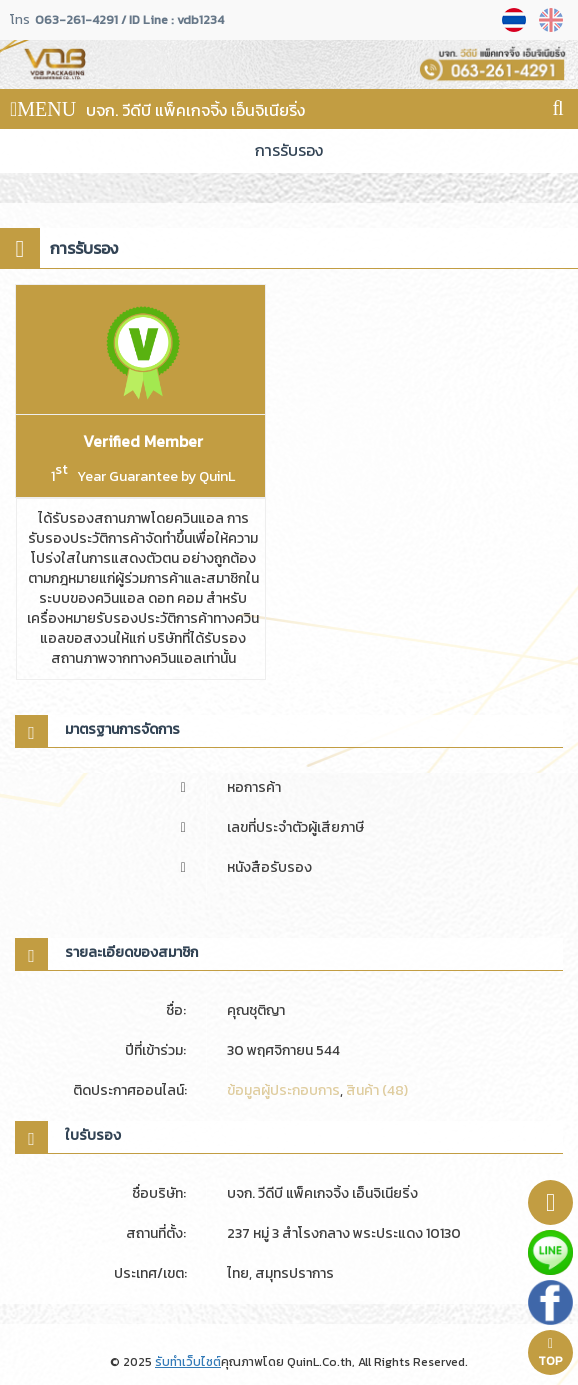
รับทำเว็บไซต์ (188, 1362)
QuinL (217, 476)
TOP (550, 1353)
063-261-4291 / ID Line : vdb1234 (129, 20)
